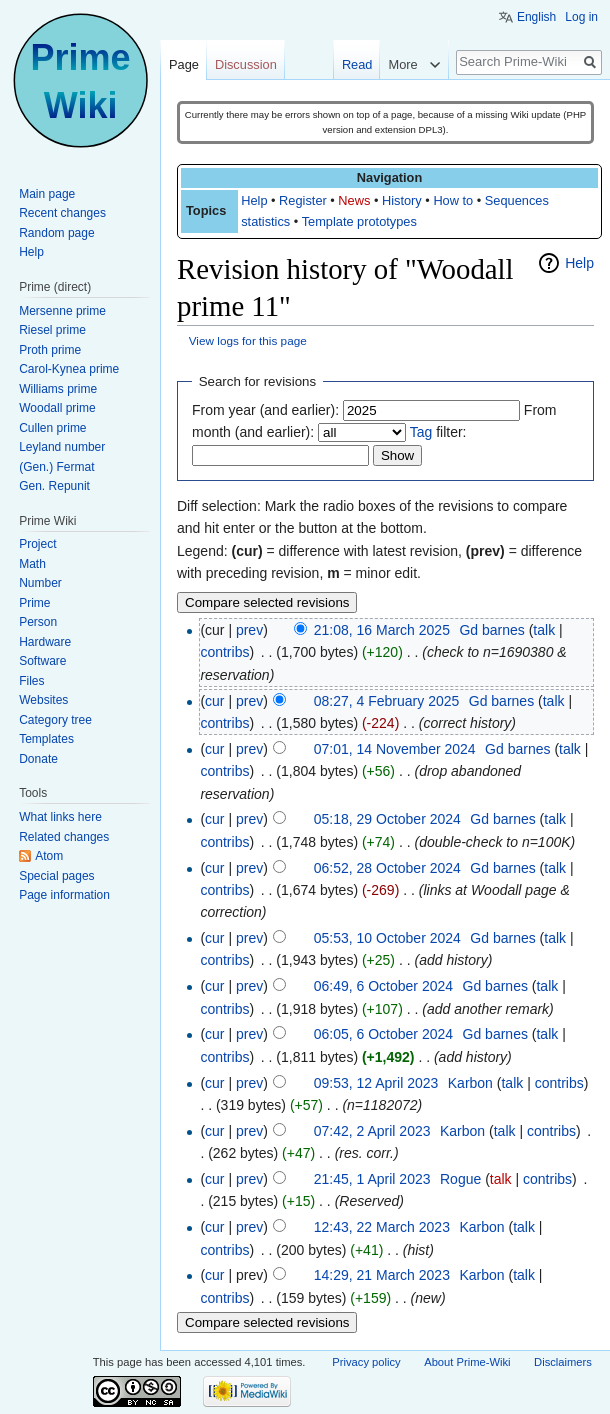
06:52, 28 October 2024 (387, 868)
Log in (581, 17)
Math (32, 564)
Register (303, 200)
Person (38, 622)
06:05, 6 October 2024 (383, 1034)
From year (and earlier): (265, 410)
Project (37, 544)
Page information (64, 895)
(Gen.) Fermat (56, 467)
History (402, 200)
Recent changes (62, 213)
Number (40, 583)
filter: (438, 432)
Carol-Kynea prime (69, 369)
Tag (421, 432)
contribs (224, 652)
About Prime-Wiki (467, 1362)
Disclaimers (563, 1362)
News (354, 200)
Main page (47, 194)
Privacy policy (366, 1362)
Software (42, 661)
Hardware (45, 642)
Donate (38, 759)
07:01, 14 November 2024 (395, 749)
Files (31, 681)
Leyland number (62, 447)
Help (254, 200)
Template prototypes (359, 221)
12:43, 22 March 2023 (382, 1227)
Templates (46, 739)
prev (249, 630)
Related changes (64, 837)
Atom (49, 856)
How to (453, 200)
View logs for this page (248, 340)
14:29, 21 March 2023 (382, 1275)
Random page (56, 233)
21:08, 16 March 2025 (382, 630)
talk (544, 630)
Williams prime (58, 389)
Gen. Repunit (54, 486)
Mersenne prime (62, 311)
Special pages (56, 876)
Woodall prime (57, 408)
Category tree (55, 720)
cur (214, 701)
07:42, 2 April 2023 (372, 1131)
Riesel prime (52, 330)
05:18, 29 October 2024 (387, 819)
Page (184, 64)
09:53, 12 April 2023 (376, 1083)
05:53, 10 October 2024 (387, 938)
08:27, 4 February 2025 (387, 701)
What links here (60, 817)
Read (357, 64)
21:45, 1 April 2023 (372, 1179)
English (536, 17)
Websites (43, 700)
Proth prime (50, 350)
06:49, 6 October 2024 (383, 986)
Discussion (246, 64)
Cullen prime (52, 428)
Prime (34, 603)
